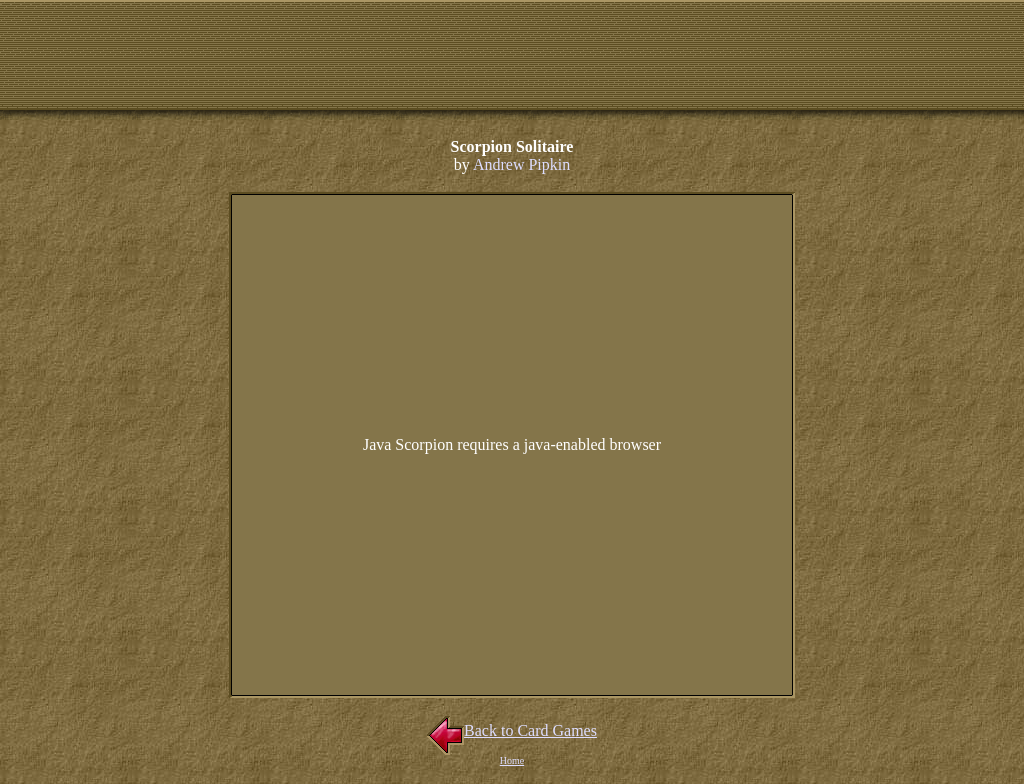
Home (512, 760)
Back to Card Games (512, 730)
